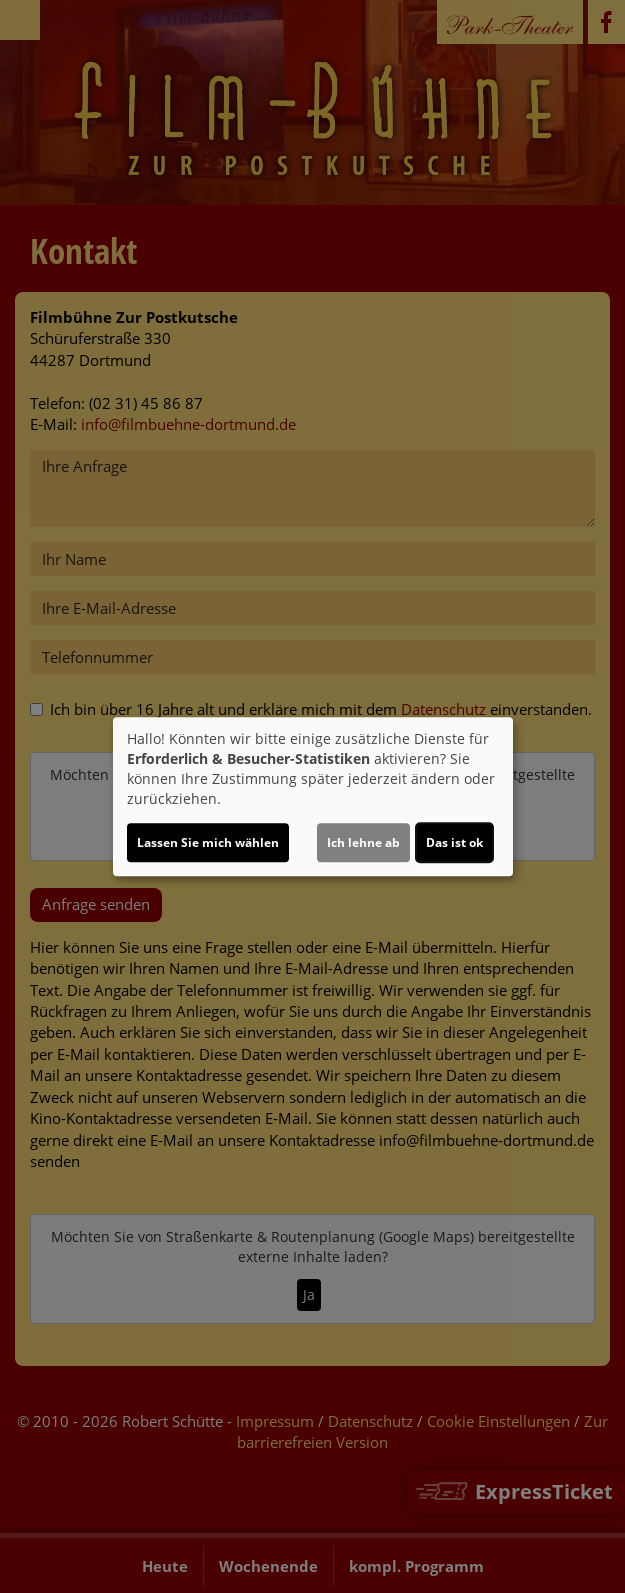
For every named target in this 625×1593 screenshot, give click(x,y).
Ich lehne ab (363, 842)
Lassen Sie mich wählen (208, 842)
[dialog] (313, 797)
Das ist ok (454, 842)
